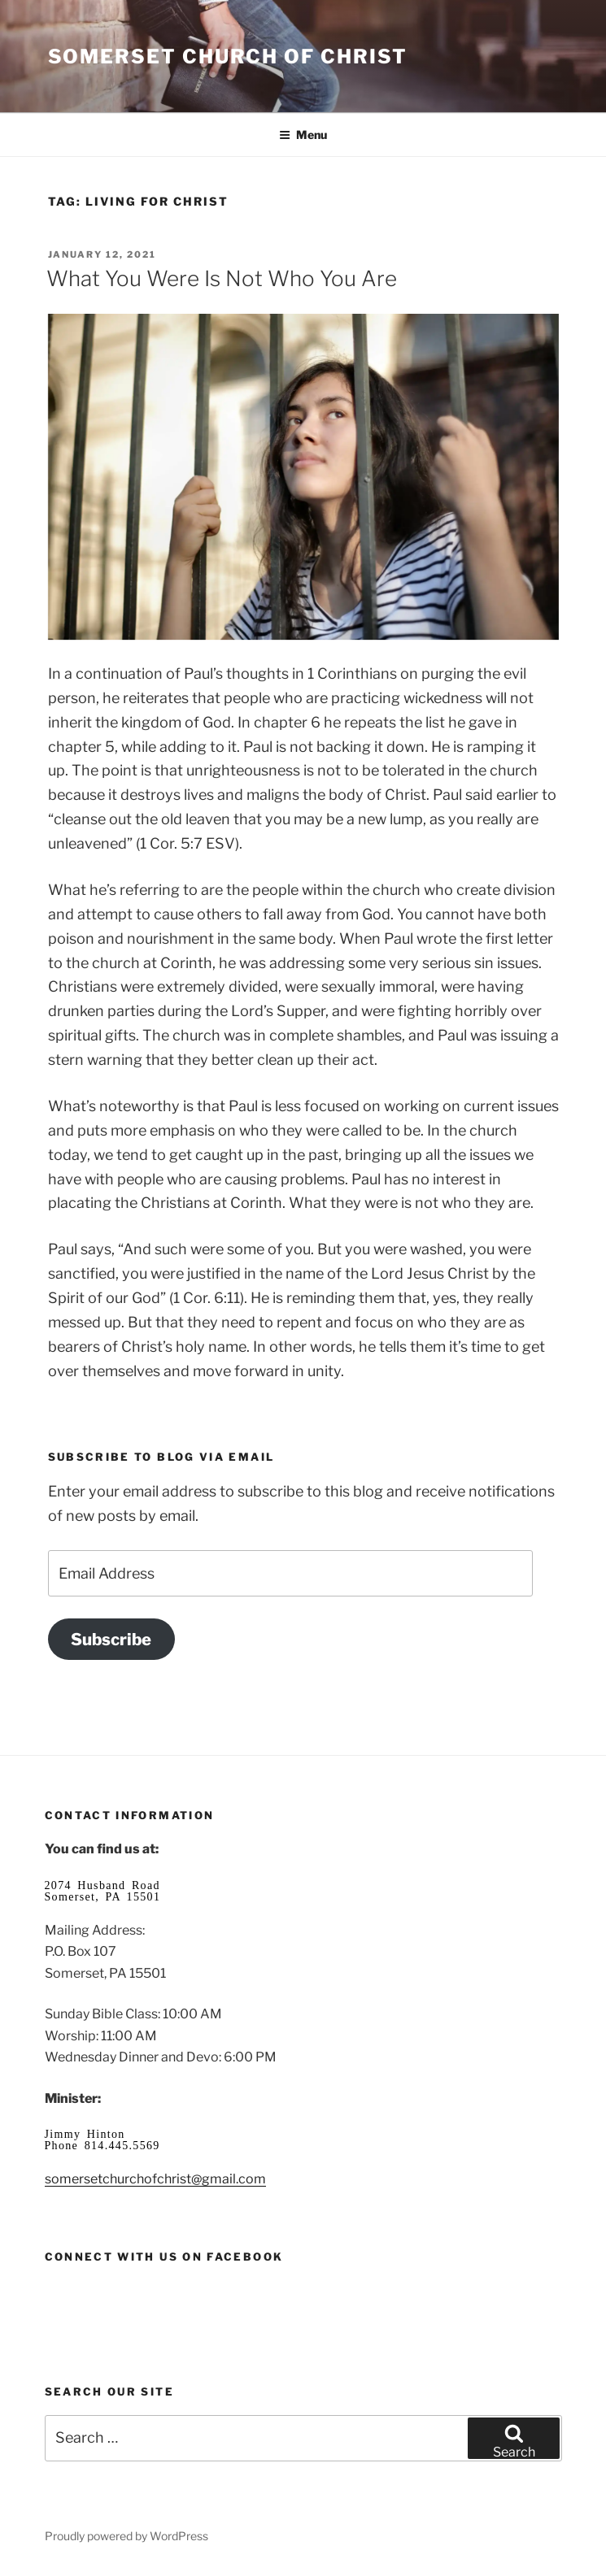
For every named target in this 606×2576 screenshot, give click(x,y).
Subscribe (111, 1639)
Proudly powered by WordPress (126, 2536)
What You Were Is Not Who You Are (221, 278)
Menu (303, 134)
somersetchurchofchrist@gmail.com (155, 2179)
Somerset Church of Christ (228, 56)
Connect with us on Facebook (164, 2256)
